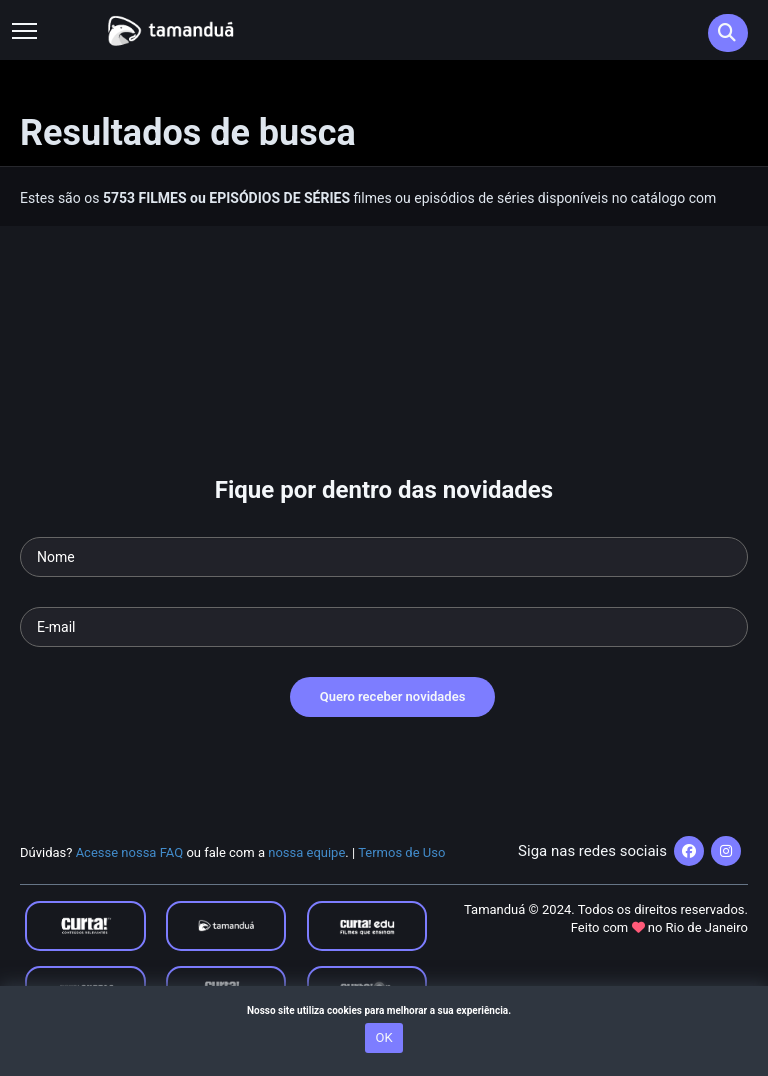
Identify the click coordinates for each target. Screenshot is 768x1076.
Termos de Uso (401, 852)
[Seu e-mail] (384, 627)
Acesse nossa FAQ (130, 852)
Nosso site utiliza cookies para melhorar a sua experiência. (384, 1010)
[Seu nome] (384, 557)
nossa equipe (306, 852)
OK (383, 1037)
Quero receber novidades (393, 696)
